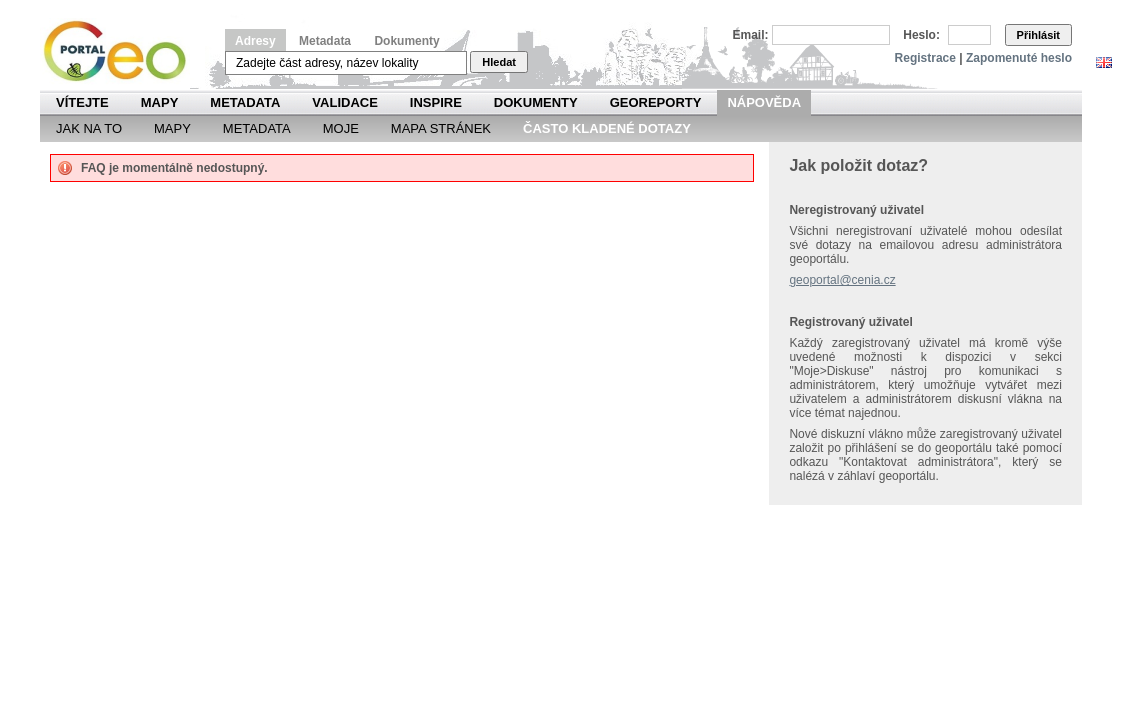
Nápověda (764, 102)
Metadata (325, 41)
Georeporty (656, 102)
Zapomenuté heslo (1019, 58)
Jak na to (89, 128)
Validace (344, 102)
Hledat (499, 62)
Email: (751, 35)
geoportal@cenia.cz (842, 280)
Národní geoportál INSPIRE (122, 51)
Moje (341, 128)
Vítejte (82, 102)
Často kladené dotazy (607, 128)
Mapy (160, 102)
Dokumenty (406, 41)
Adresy (255, 41)
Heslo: (921, 35)
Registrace (925, 58)
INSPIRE (436, 102)
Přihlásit (1038, 35)
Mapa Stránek (441, 128)
